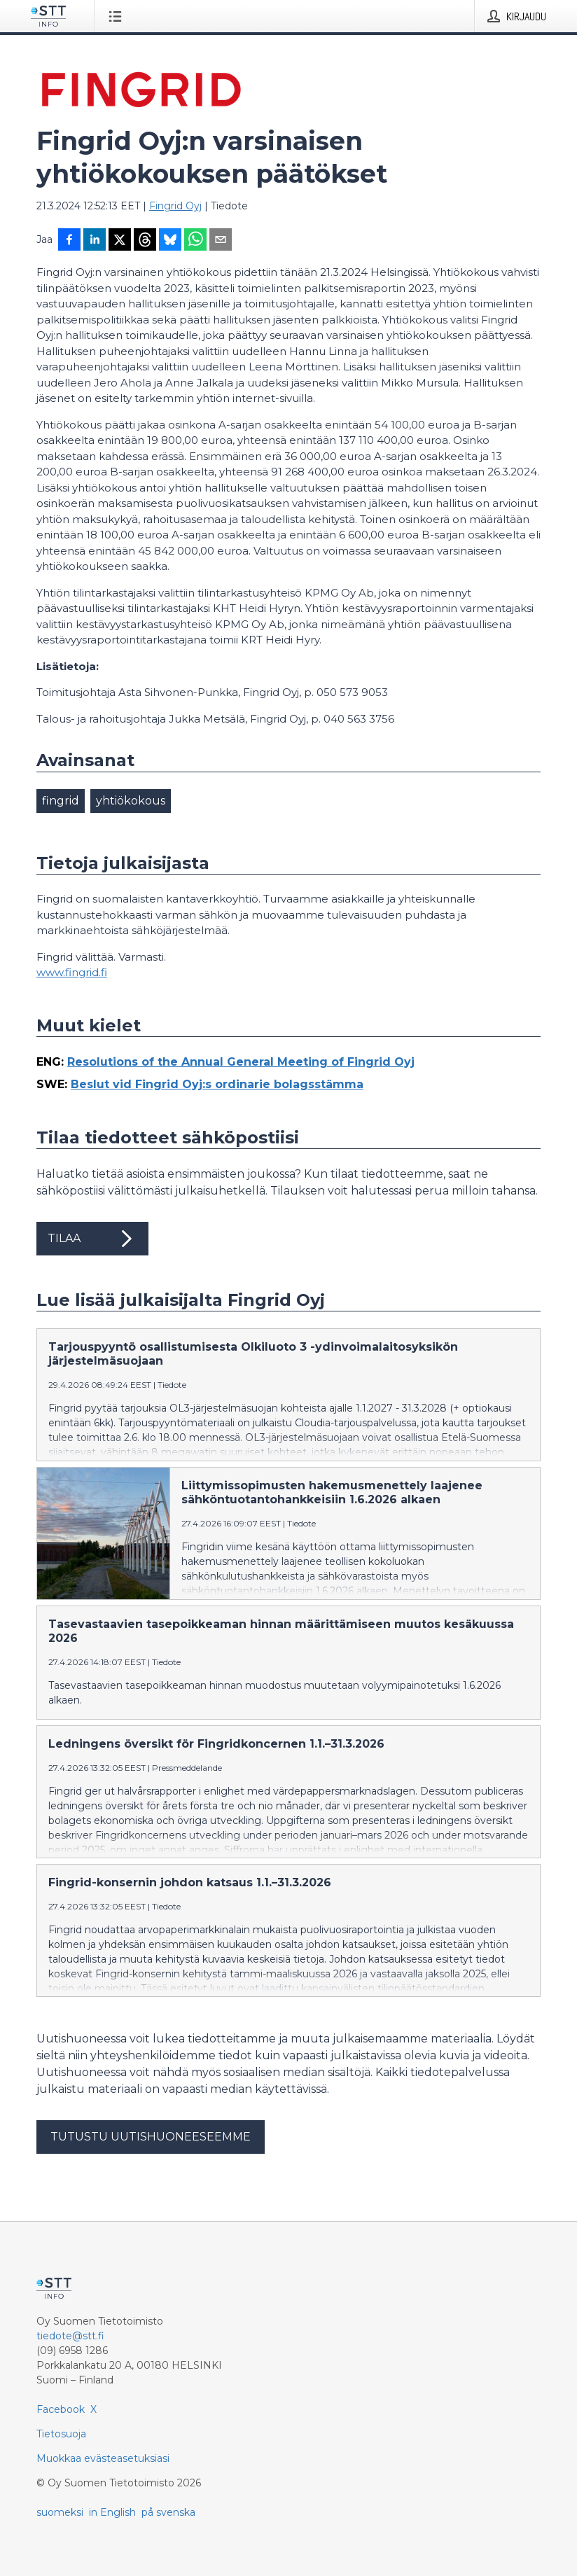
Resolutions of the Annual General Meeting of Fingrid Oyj (241, 1061)
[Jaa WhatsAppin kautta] (195, 240)
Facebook (60, 2409)
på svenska (168, 2512)
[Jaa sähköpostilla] (220, 240)
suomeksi (59, 2512)
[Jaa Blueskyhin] (170, 240)
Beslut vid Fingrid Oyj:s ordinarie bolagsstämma (217, 1084)
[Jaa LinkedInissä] (94, 240)
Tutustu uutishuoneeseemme (150, 2136)
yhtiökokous (130, 800)
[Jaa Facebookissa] (69, 240)
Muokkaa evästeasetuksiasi (102, 2458)
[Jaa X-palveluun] (120, 240)
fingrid (60, 800)
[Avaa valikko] (118, 16)
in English (112, 2512)
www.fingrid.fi (71, 972)
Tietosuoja (61, 2434)
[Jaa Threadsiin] (145, 240)
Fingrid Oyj (175, 206)
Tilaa (92, 1238)
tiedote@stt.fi (70, 2336)
